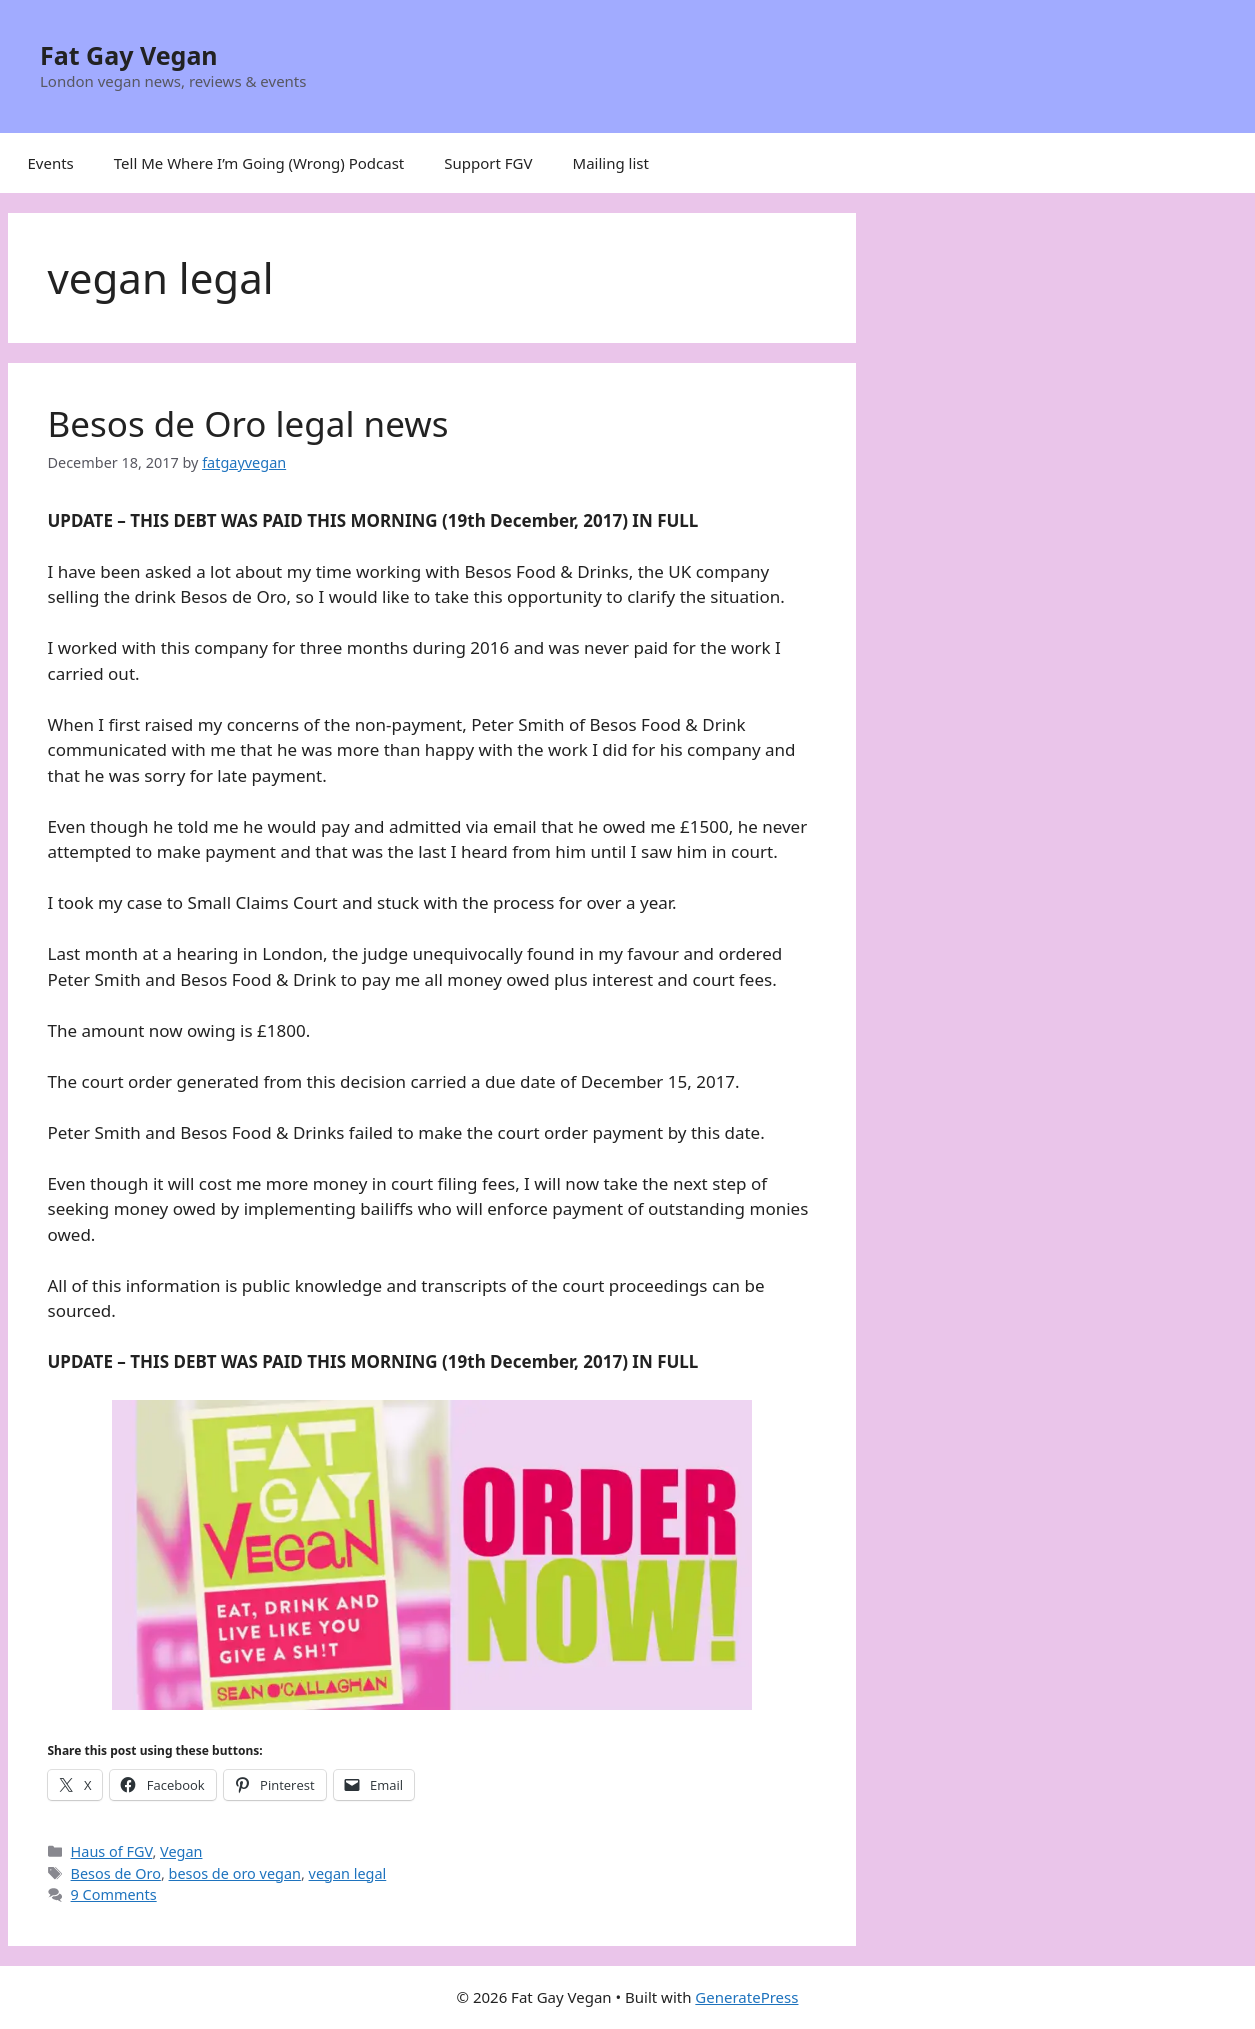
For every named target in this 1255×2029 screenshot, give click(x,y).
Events (51, 163)
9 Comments (114, 1894)
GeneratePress (746, 1997)
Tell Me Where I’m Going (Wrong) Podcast (259, 163)
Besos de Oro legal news (248, 423)
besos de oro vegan (235, 1873)
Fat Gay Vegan (129, 55)
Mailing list (611, 163)
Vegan (181, 1851)
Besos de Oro (116, 1873)
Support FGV (488, 163)
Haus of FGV (112, 1851)
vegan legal (348, 1873)
